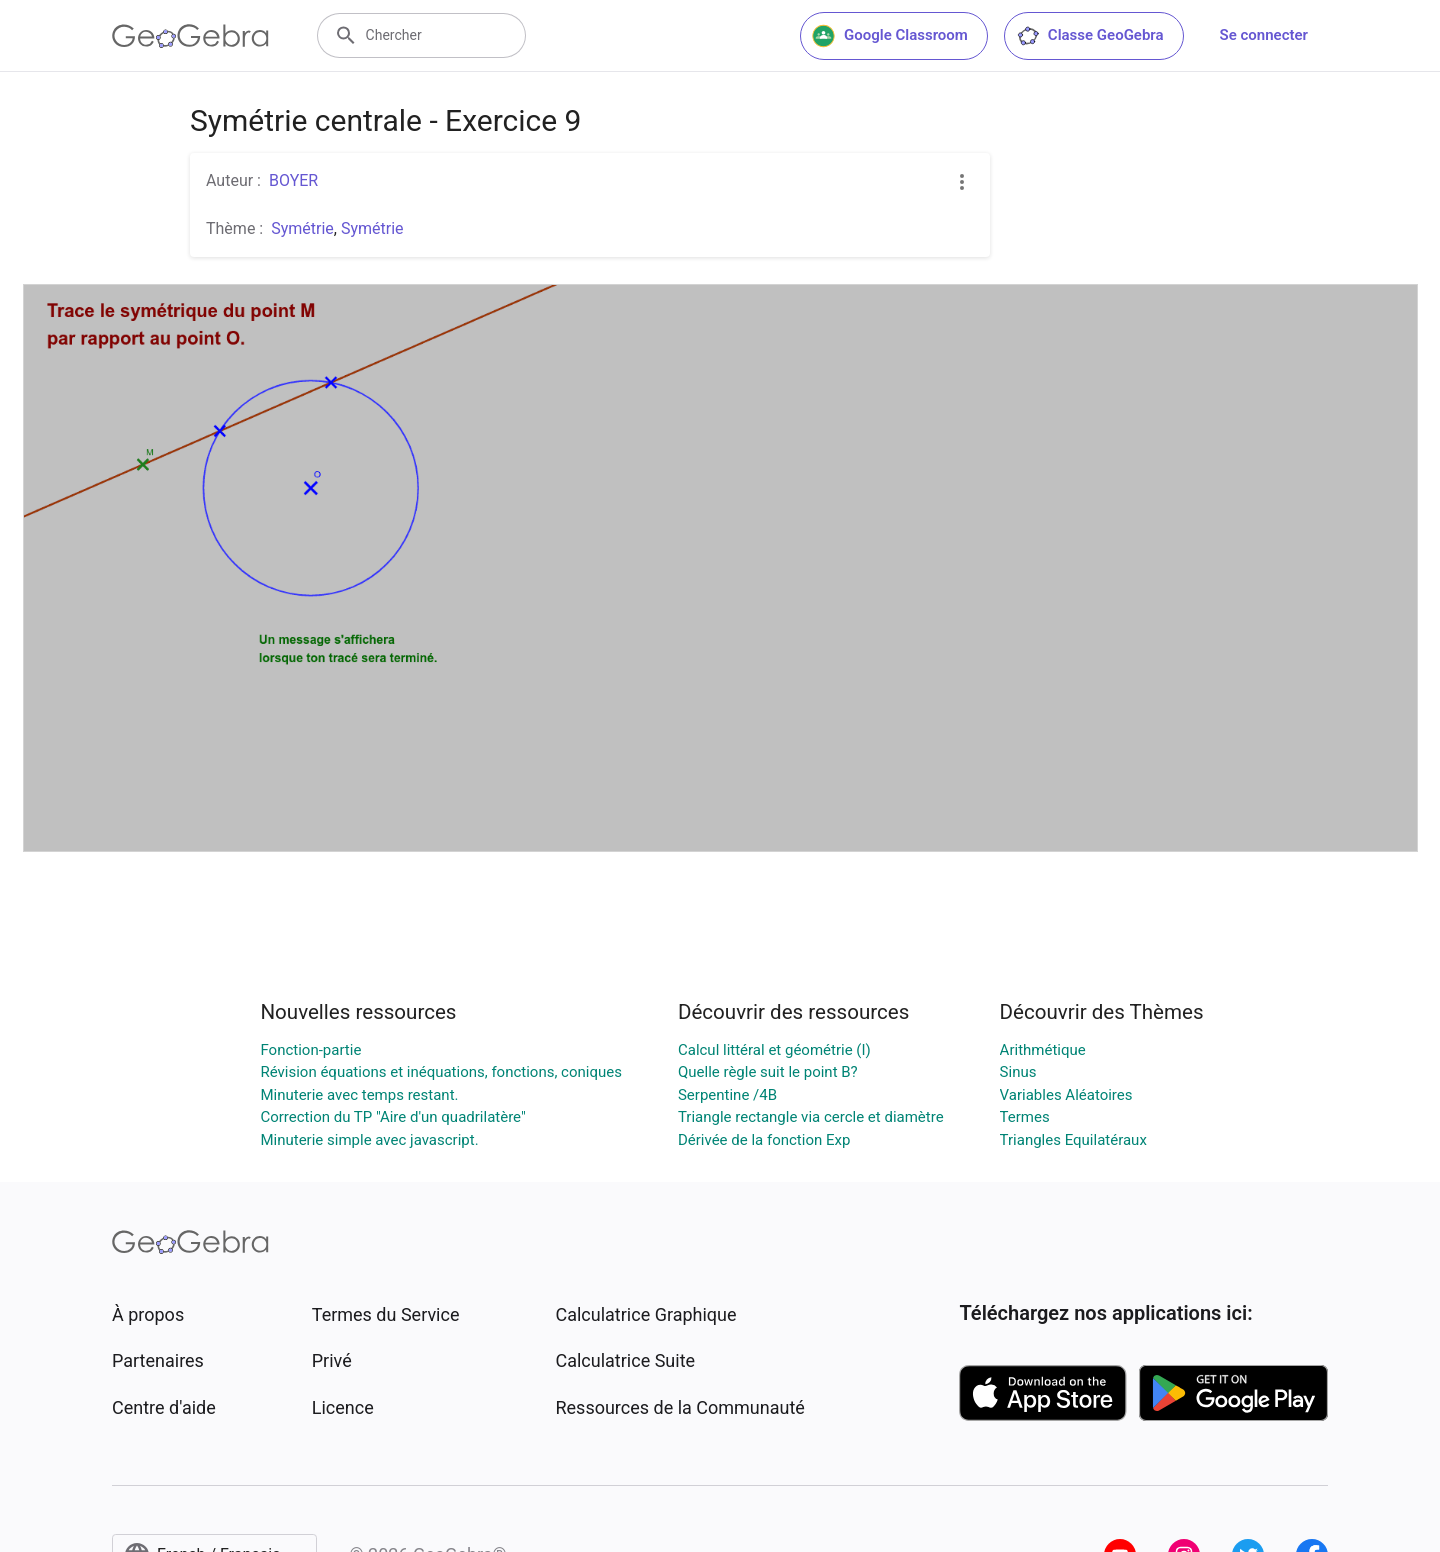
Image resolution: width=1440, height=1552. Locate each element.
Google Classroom (890, 36)
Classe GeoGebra (1090, 36)
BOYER (293, 180)
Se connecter (1264, 35)
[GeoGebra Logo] (190, 36)
